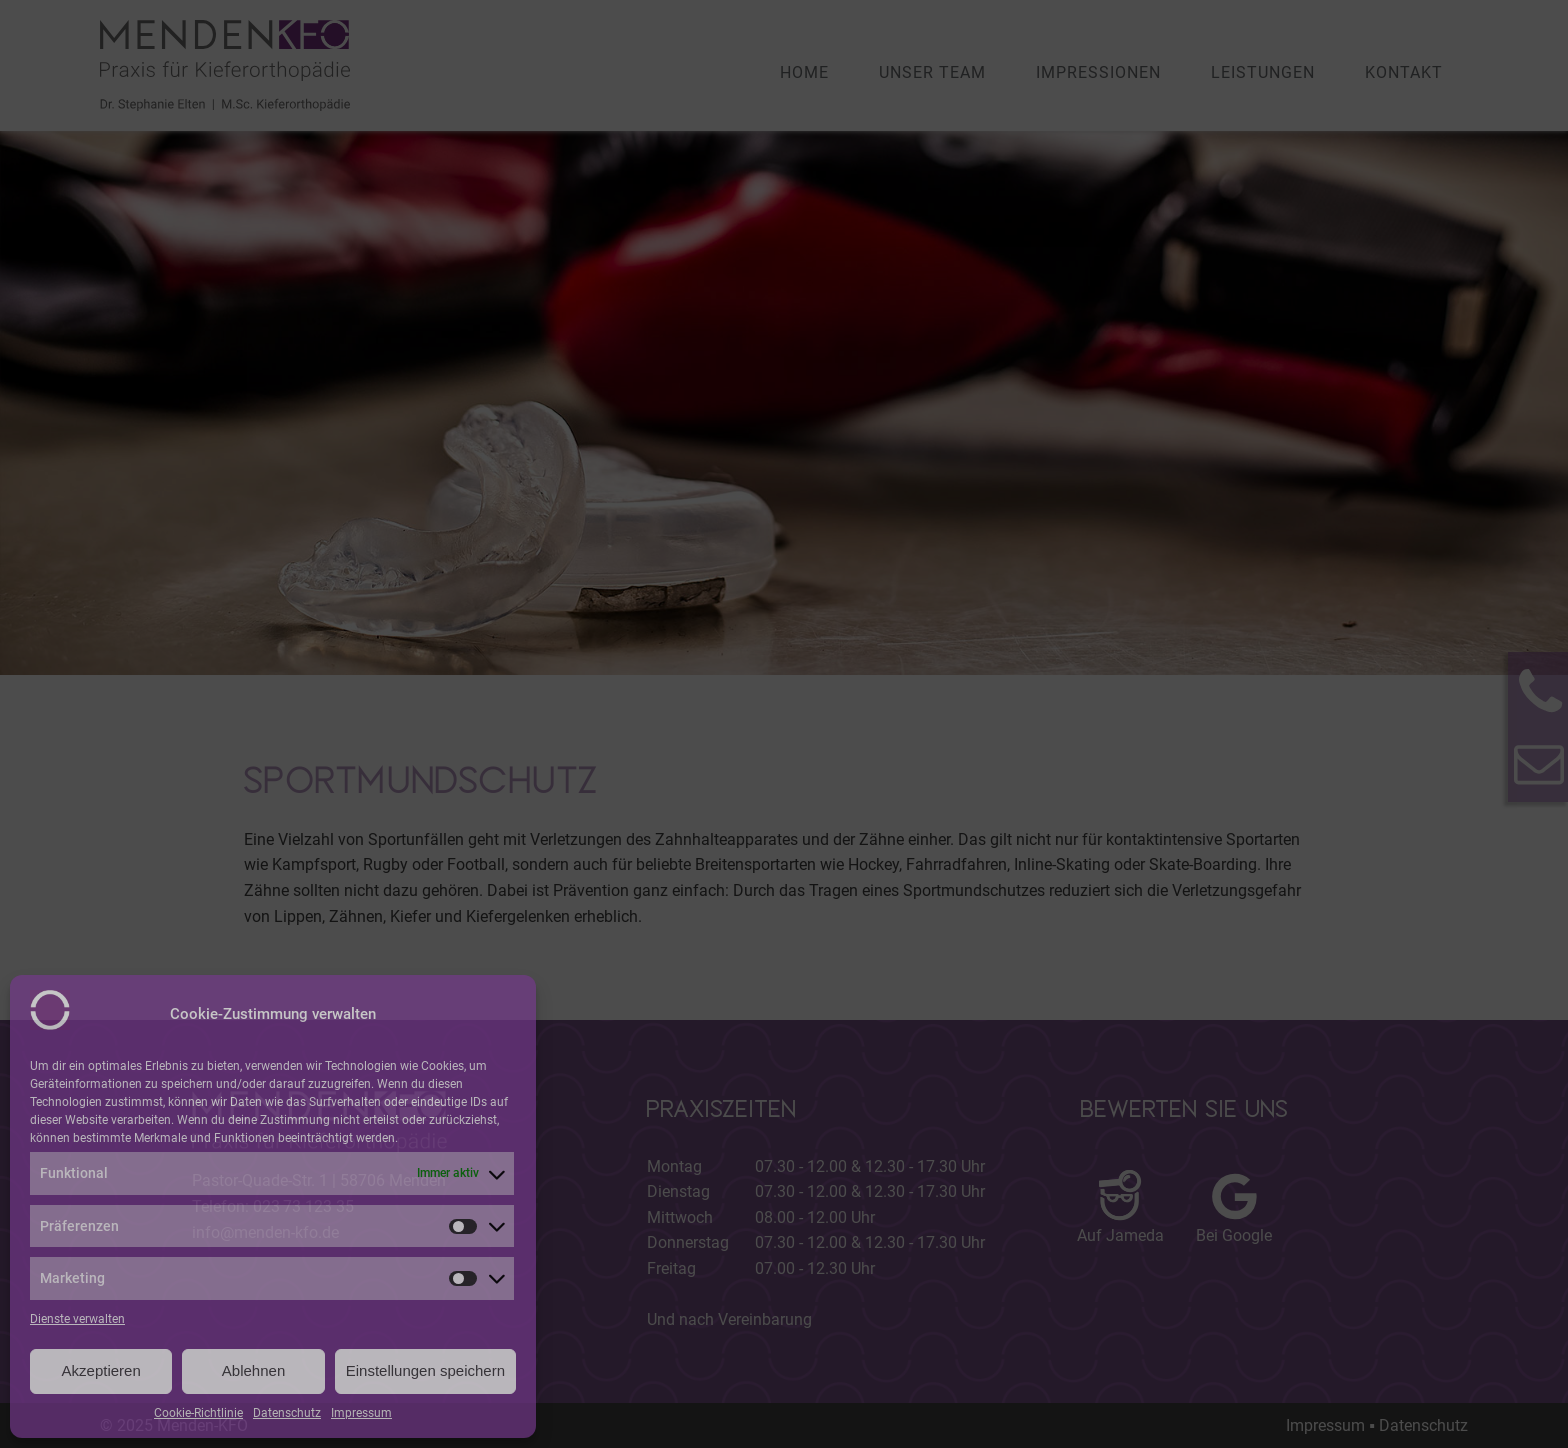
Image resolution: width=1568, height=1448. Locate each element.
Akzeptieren (101, 1370)
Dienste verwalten (77, 1319)
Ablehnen (253, 1370)
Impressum (361, 1413)
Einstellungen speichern (425, 1370)
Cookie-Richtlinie (198, 1413)
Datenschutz (287, 1413)
